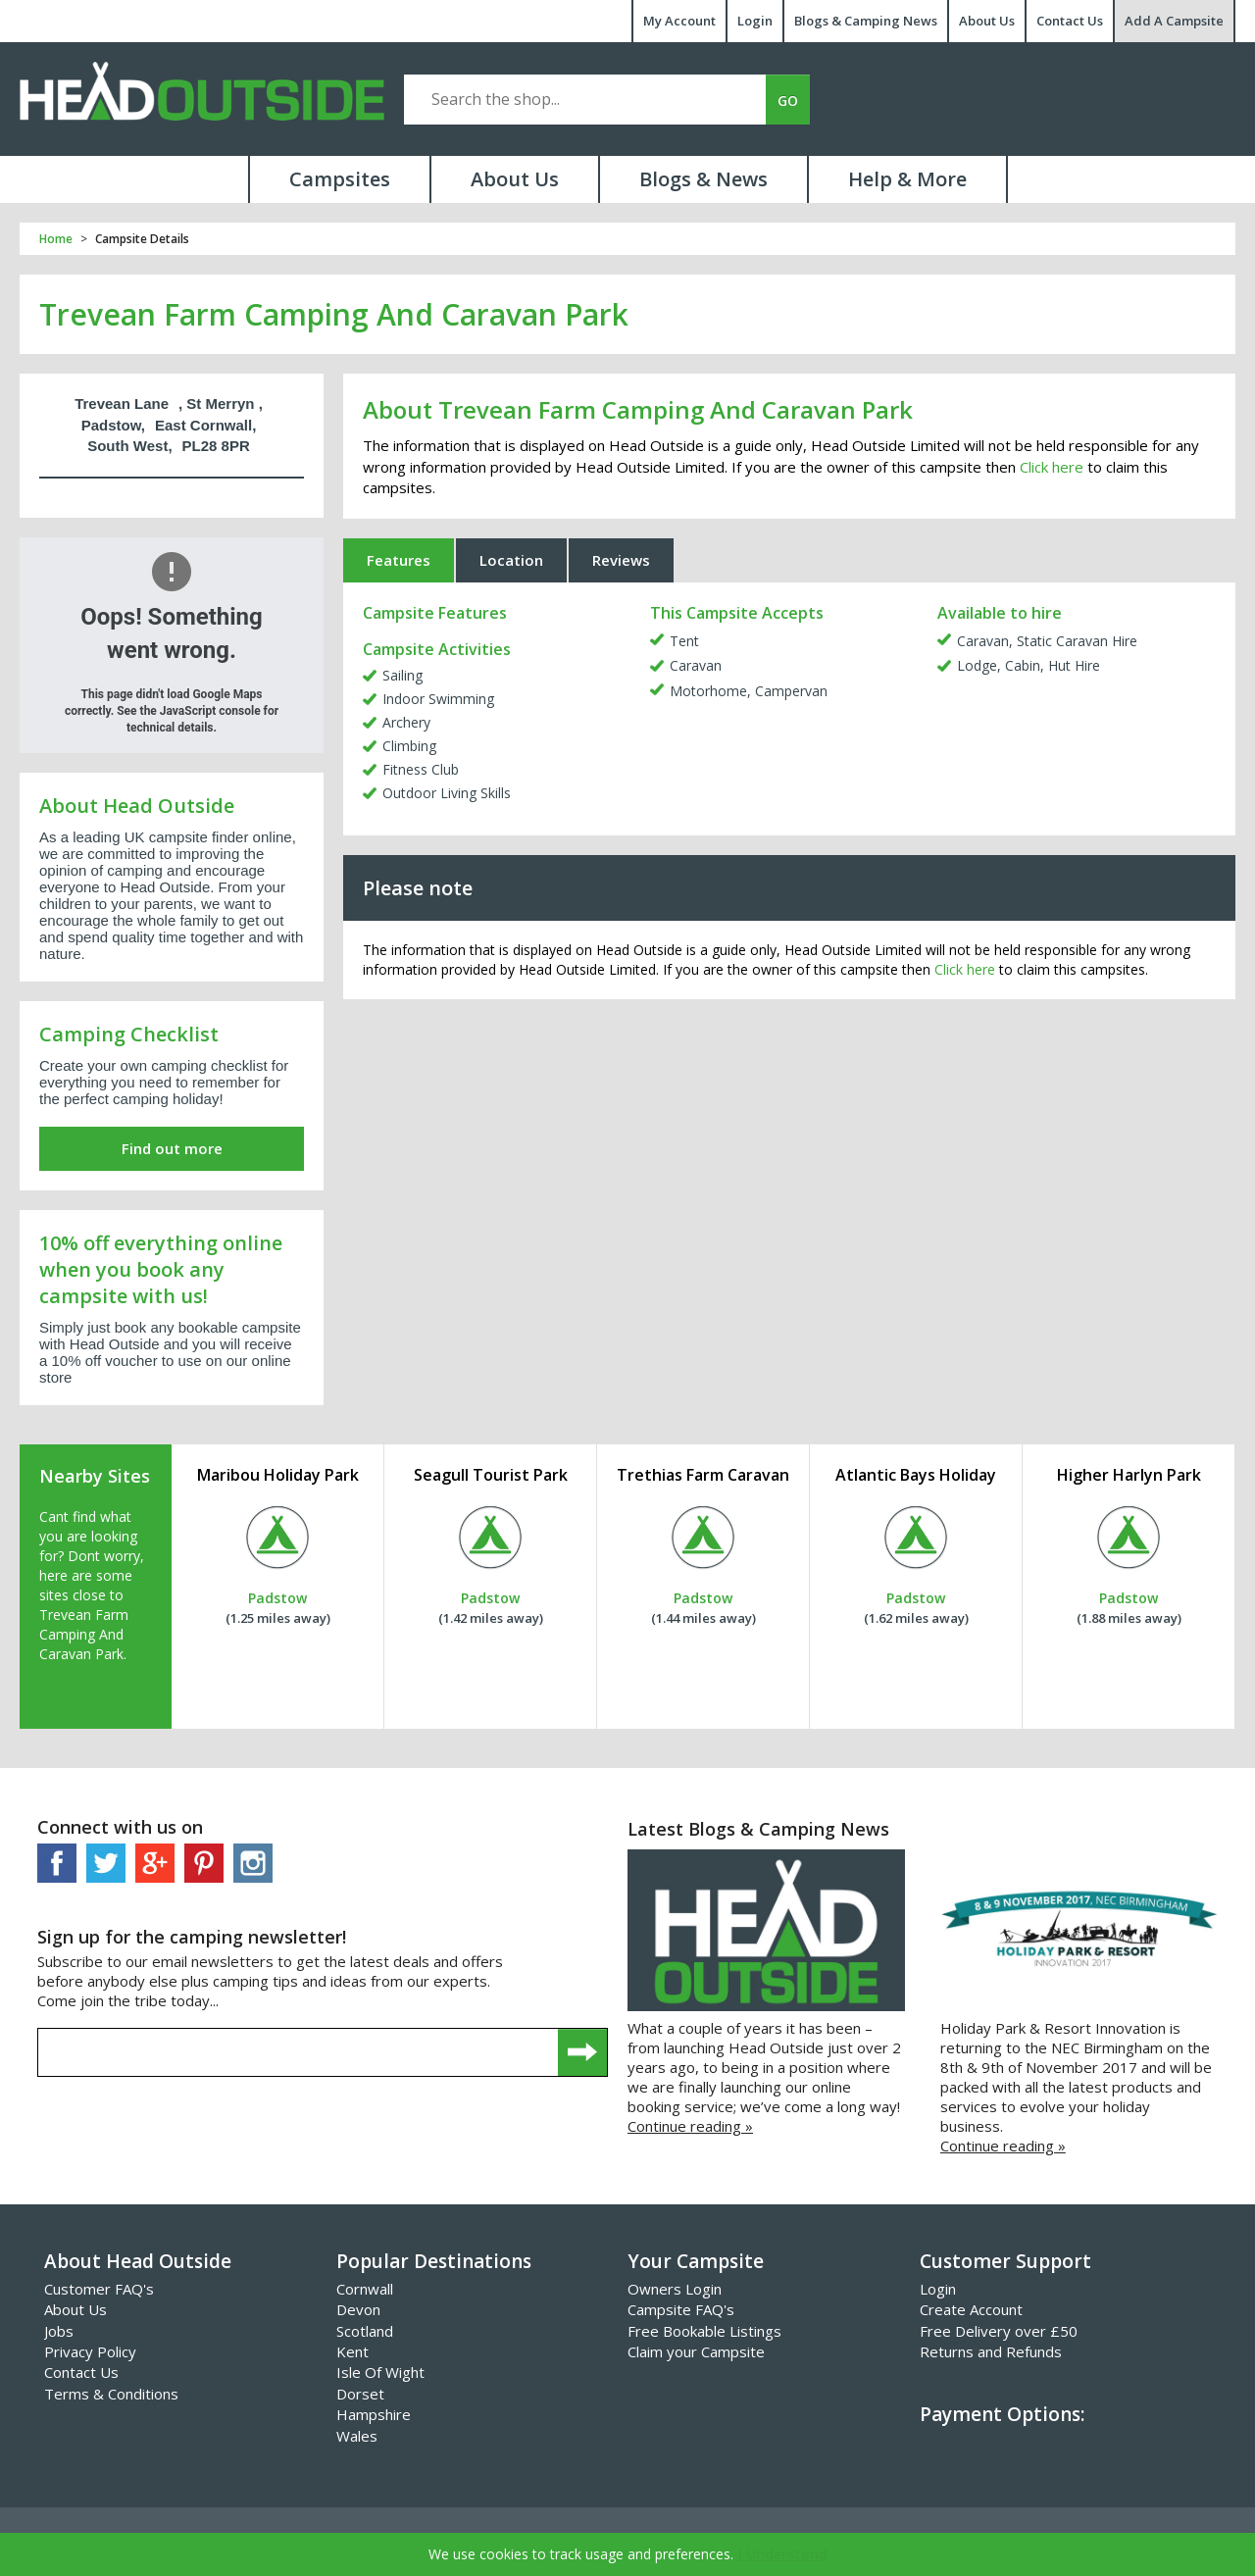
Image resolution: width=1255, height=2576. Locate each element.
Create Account (971, 2309)
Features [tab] (398, 560)
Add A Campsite (1174, 20)
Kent (352, 2351)
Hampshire (373, 2414)
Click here (1051, 467)
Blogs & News (703, 179)
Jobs (59, 2331)
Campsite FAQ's (681, 2309)
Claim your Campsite (696, 2351)
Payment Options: (1002, 2414)
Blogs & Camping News (865, 20)
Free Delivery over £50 (999, 2331)
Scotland (364, 2331)
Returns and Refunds (991, 2351)
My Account (679, 20)
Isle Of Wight (380, 2372)
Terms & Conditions (111, 2393)
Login (755, 20)
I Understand (783, 2554)
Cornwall (364, 2288)
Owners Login (675, 2288)
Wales (356, 2436)
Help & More (907, 179)
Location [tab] (511, 560)
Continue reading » (690, 2126)
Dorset (360, 2393)
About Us (987, 20)
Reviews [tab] (621, 560)
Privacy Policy (90, 2351)
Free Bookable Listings (704, 2331)
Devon (358, 2309)
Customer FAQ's (99, 2288)
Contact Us (1069, 20)
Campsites (339, 179)
